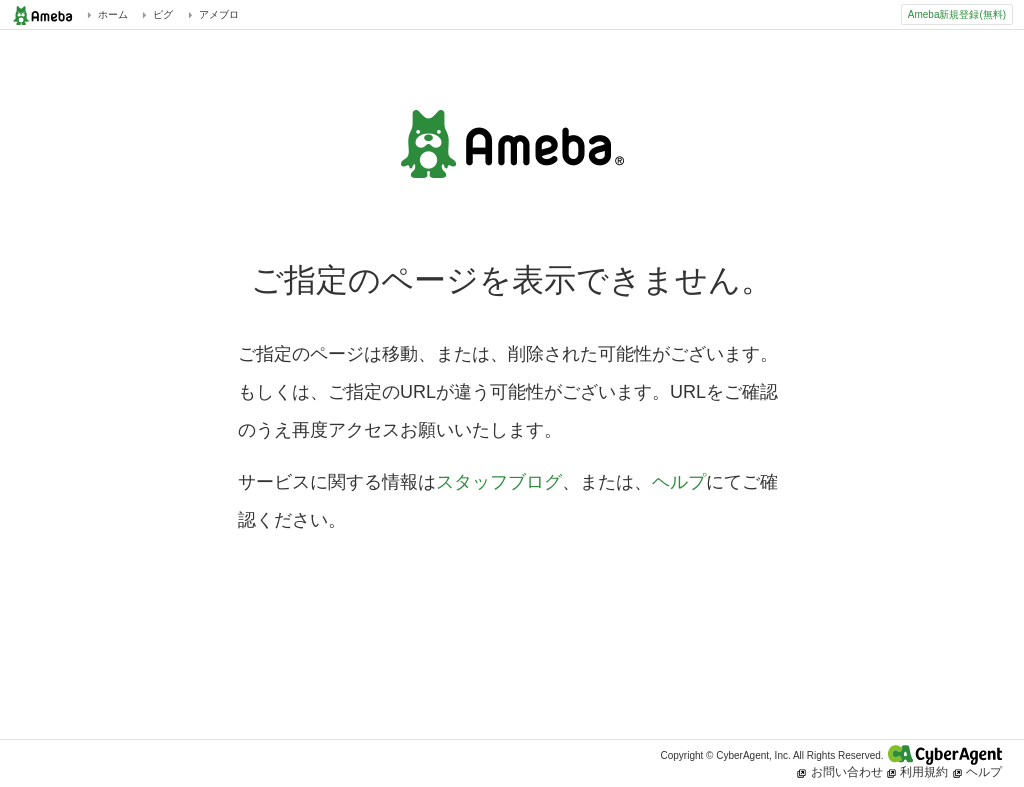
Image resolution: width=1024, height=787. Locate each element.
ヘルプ (679, 482)
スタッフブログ (499, 482)
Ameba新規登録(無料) (957, 14)
